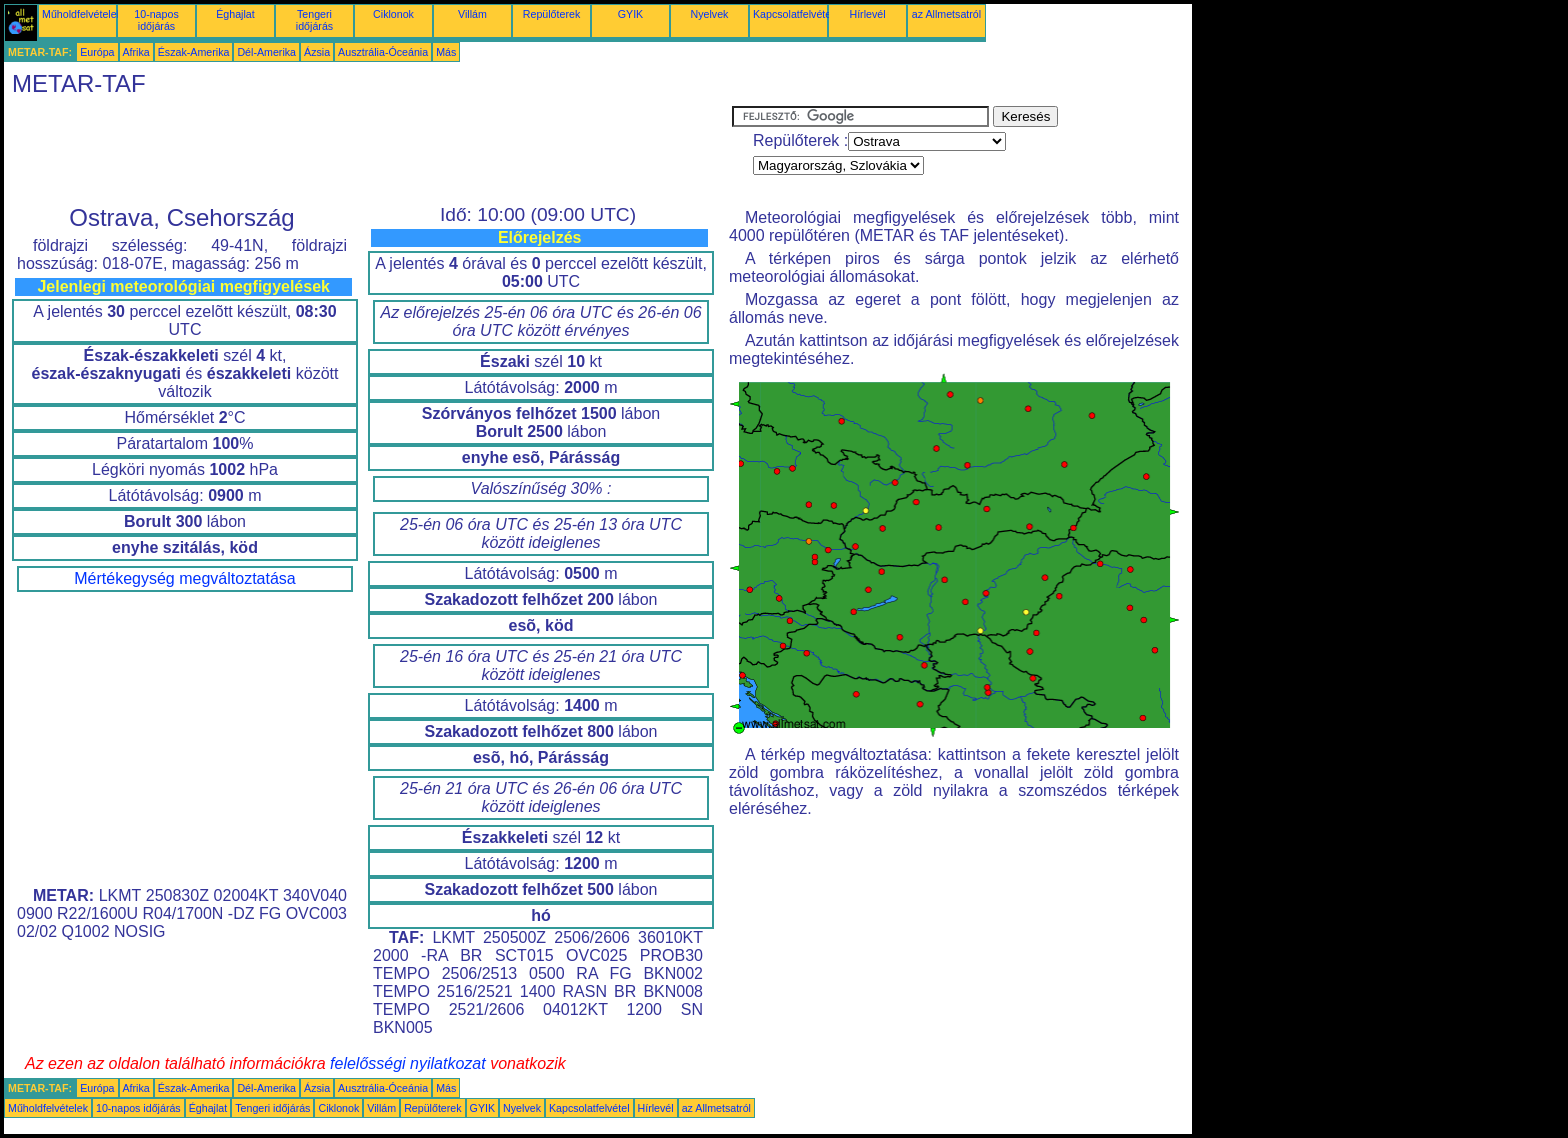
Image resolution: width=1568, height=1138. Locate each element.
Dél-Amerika (266, 52)
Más (446, 52)
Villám (472, 14)
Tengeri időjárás (314, 20)
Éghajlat (235, 14)
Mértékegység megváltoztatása (184, 578)
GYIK (630, 14)
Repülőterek (551, 14)
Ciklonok (393, 14)
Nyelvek (710, 14)
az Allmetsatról (946, 14)
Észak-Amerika (194, 52)
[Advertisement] (368, 151)
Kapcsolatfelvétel (793, 14)
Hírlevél (867, 14)
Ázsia (317, 52)
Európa (97, 52)
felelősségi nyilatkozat (408, 1063)
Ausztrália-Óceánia (383, 52)
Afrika (136, 52)
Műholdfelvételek (82, 14)
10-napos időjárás (156, 20)
